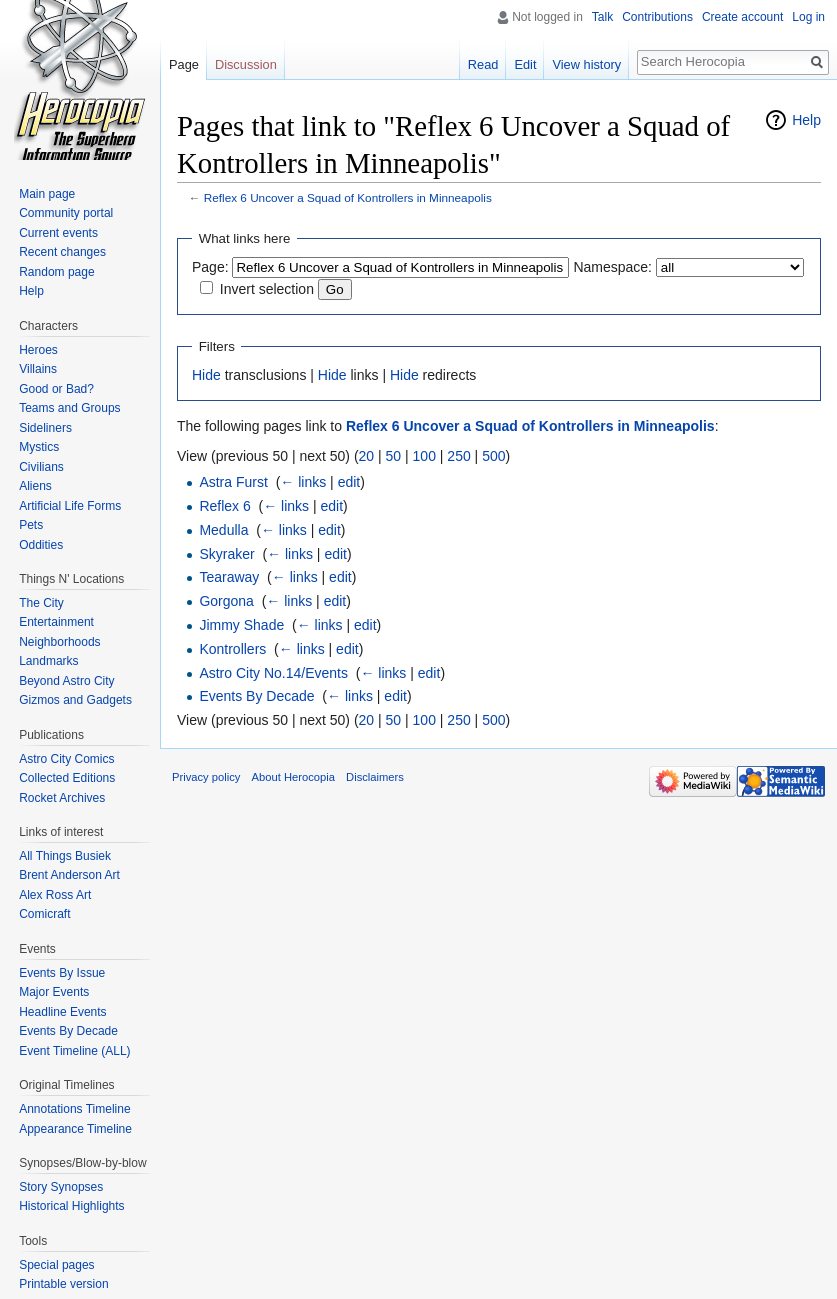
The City (41, 603)
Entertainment (56, 622)
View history (586, 64)
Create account (742, 17)
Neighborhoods (59, 642)
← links (303, 482)
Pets (31, 525)
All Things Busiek (65, 856)
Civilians (41, 467)
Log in (808, 17)
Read (483, 64)
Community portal (66, 213)
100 (424, 456)
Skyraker (226, 554)
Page (184, 64)
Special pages (56, 1265)
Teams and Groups (69, 408)
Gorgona (226, 601)
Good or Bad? (56, 389)
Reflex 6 (224, 506)
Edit (525, 64)
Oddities (41, 545)
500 (493, 456)
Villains (38, 369)
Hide (206, 375)
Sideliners (45, 428)
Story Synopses (61, 1187)
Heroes (38, 350)
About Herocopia (293, 777)
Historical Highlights (71, 1206)
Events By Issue (62, 973)
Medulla (223, 530)
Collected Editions (67, 778)
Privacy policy (206, 777)
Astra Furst (233, 482)
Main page (47, 194)
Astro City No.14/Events (273, 673)
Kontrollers (232, 649)
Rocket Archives (62, 798)
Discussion (246, 64)
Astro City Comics (66, 759)
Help (806, 120)
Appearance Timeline (75, 1129)
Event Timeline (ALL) (74, 1051)
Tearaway (229, 577)
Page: (210, 267)
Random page (56, 272)
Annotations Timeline (74, 1109)
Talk (602, 17)
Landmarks (48, 661)
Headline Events (62, 1012)
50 (394, 456)
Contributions (657, 17)
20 (367, 456)
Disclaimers (375, 777)
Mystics (39, 447)
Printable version (63, 1284)
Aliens (35, 486)
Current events (58, 233)
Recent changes (62, 252)
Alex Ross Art (55, 895)
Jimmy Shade (241, 625)
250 (458, 456)
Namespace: (612, 267)
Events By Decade (256, 696)
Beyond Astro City (66, 681)
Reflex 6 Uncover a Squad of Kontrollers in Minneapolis (348, 197)
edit (349, 482)
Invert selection (267, 289)
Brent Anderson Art (69, 875)
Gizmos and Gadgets (75, 700)
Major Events (54, 992)
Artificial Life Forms (70, 506)
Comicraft (44, 914)
